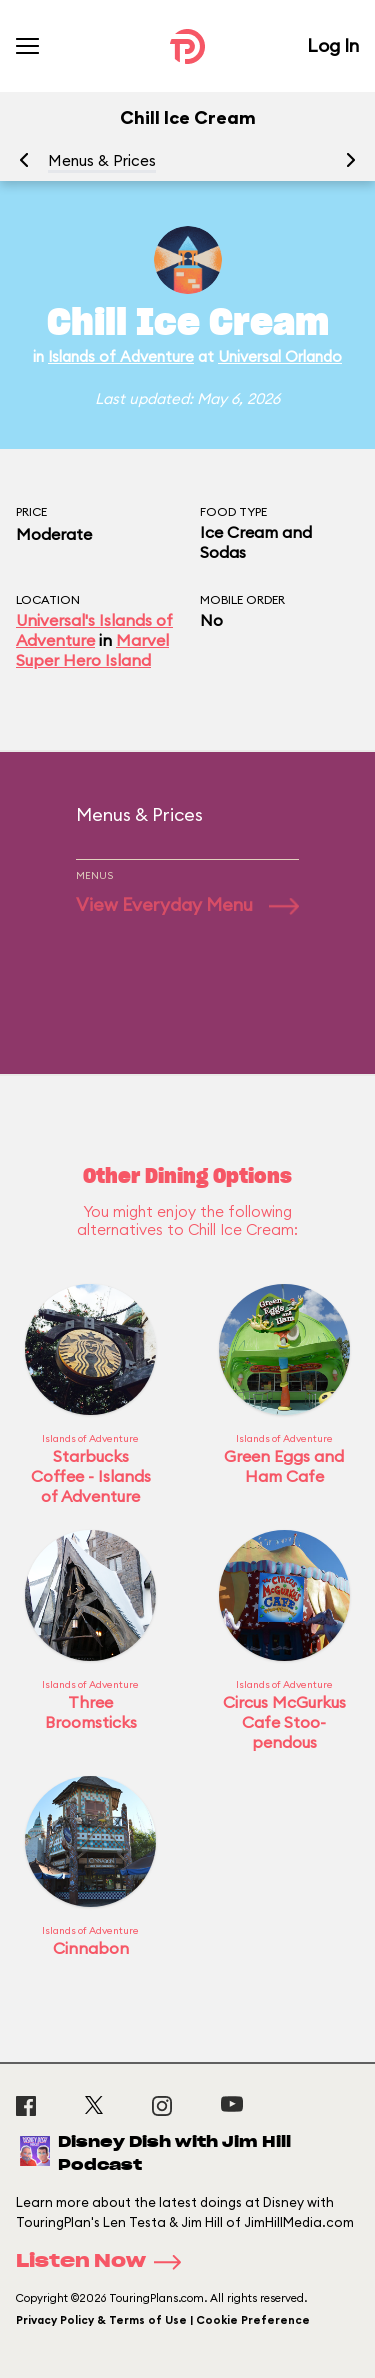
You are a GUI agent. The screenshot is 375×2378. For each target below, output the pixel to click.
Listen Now (105, 2262)
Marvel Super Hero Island (92, 650)
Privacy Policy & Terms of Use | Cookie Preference (163, 2320)
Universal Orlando (280, 356)
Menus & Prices (102, 160)
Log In (333, 45)
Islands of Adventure (121, 356)
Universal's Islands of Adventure (94, 630)
